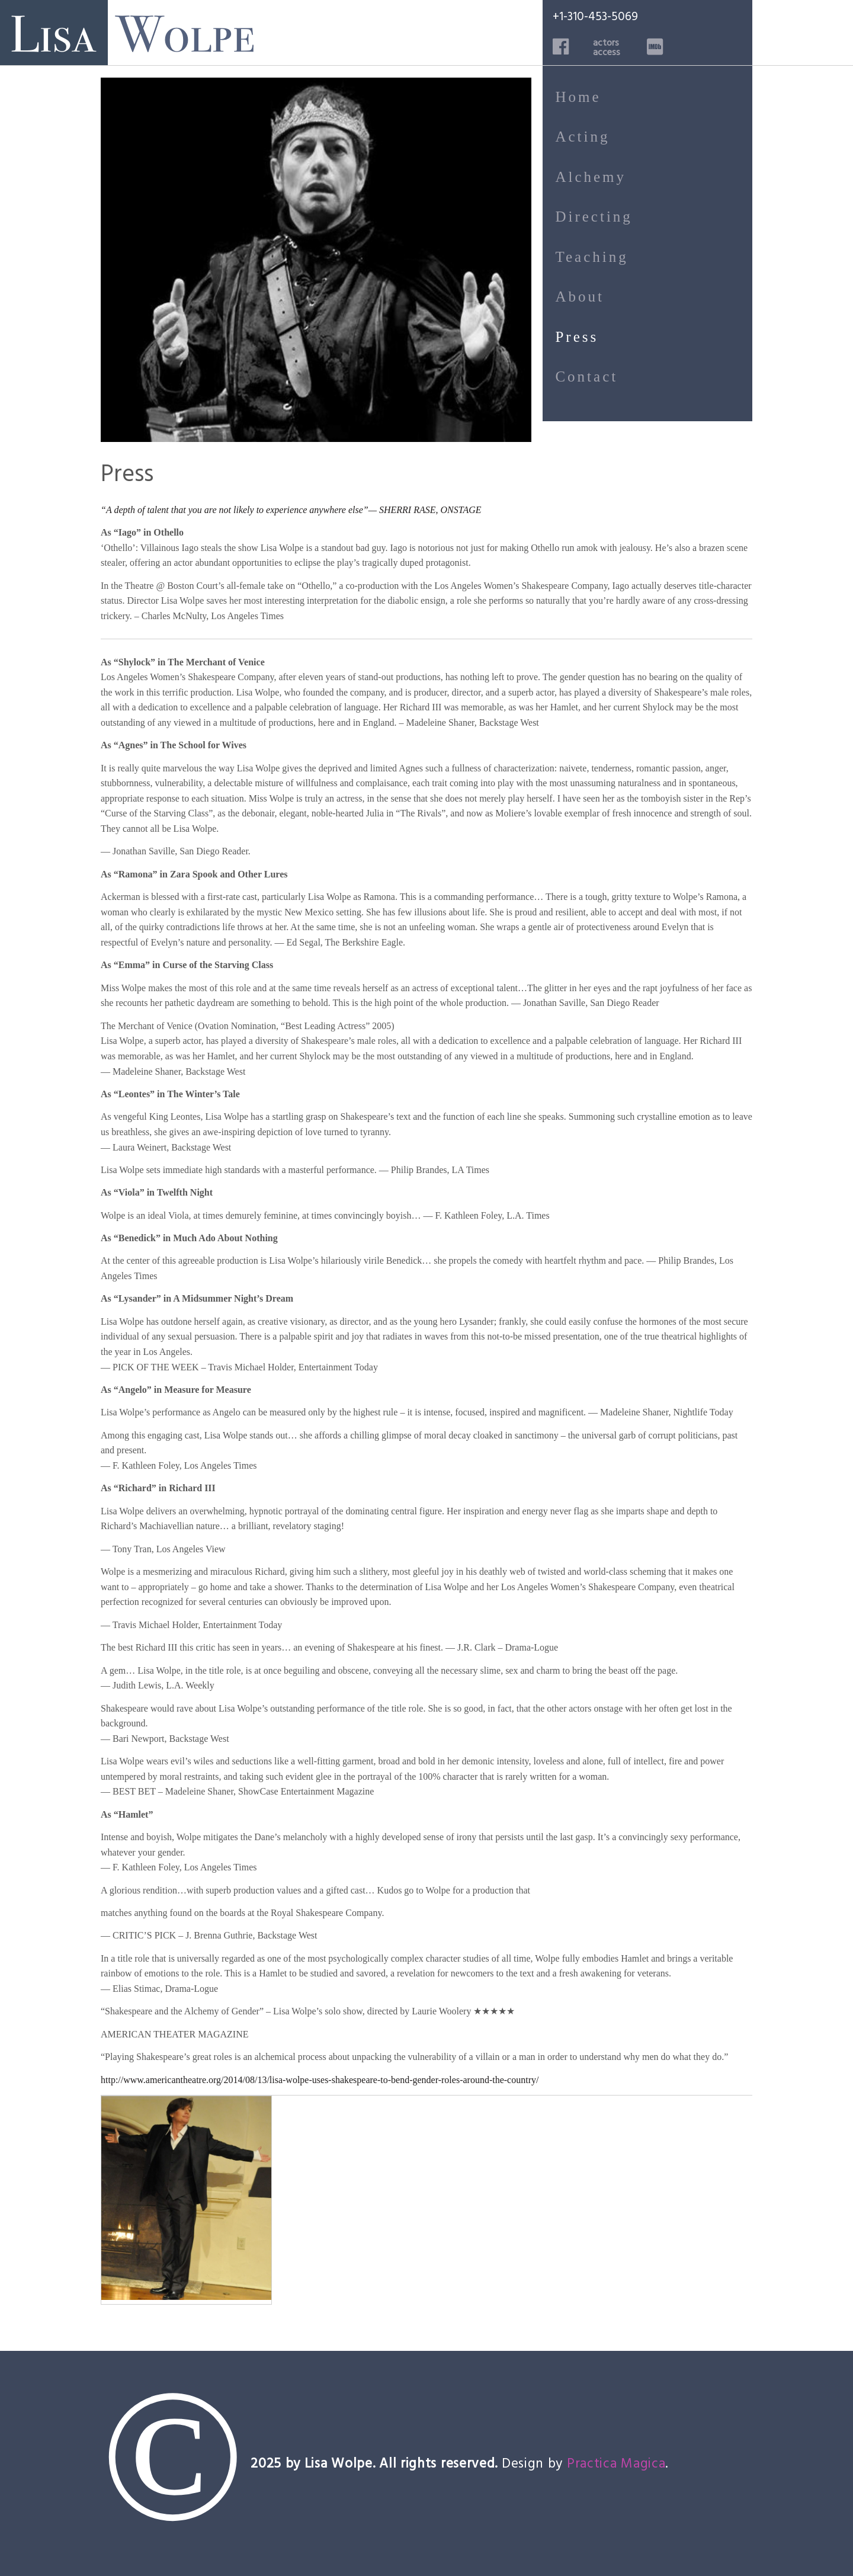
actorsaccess (606, 46)
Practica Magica (616, 2462)
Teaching (591, 257)
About (579, 297)
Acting (582, 137)
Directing (593, 217)
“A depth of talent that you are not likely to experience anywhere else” (234, 510)
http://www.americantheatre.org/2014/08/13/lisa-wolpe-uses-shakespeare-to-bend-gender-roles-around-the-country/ (319, 2080)
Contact (586, 377)
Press (576, 337)
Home (578, 97)
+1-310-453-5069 (595, 16)
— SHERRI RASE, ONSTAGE (425, 510)
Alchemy (590, 177)
